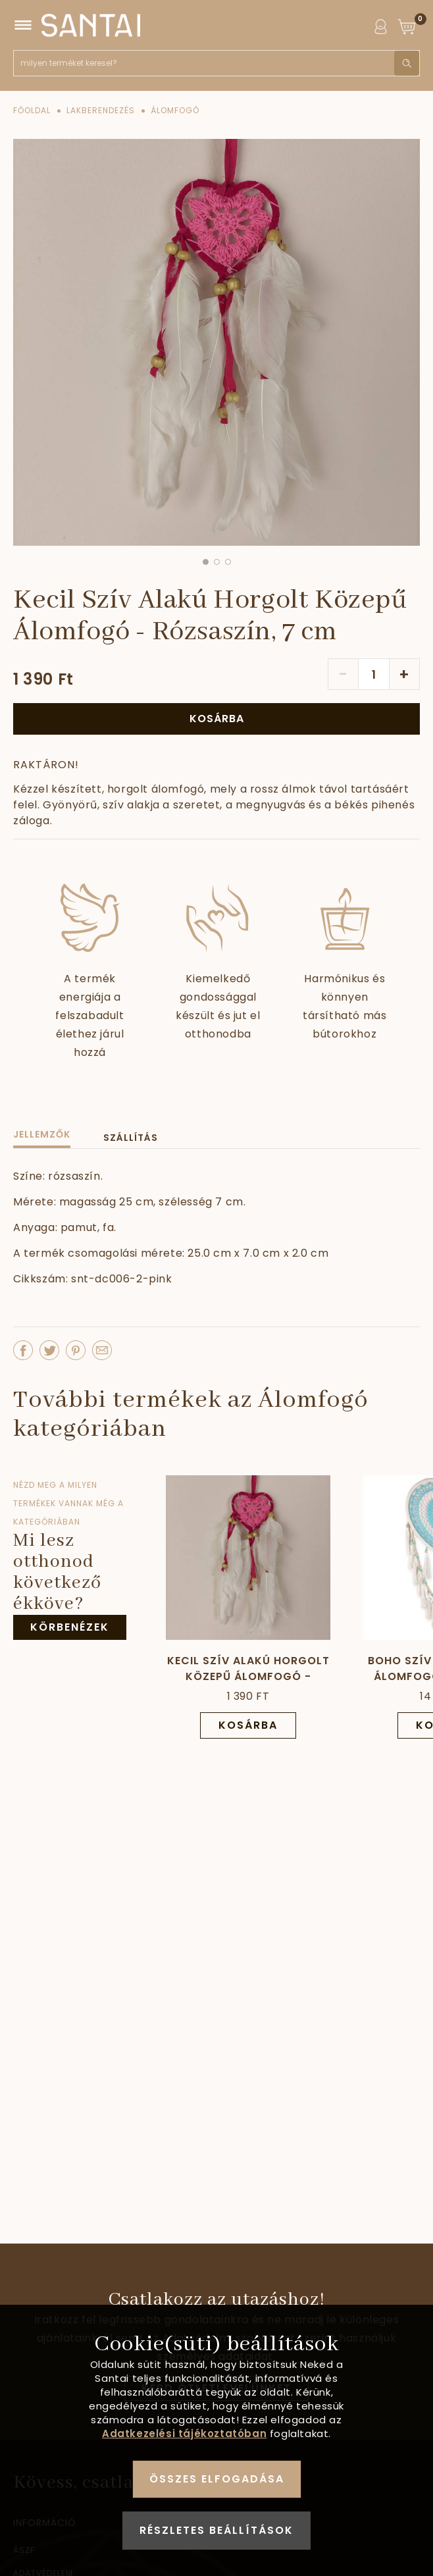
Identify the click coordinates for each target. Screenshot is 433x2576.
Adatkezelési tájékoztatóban (184, 2433)
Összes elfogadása (216, 2478)
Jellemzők (41, 1134)
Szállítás (130, 1137)
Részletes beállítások (216, 2530)
